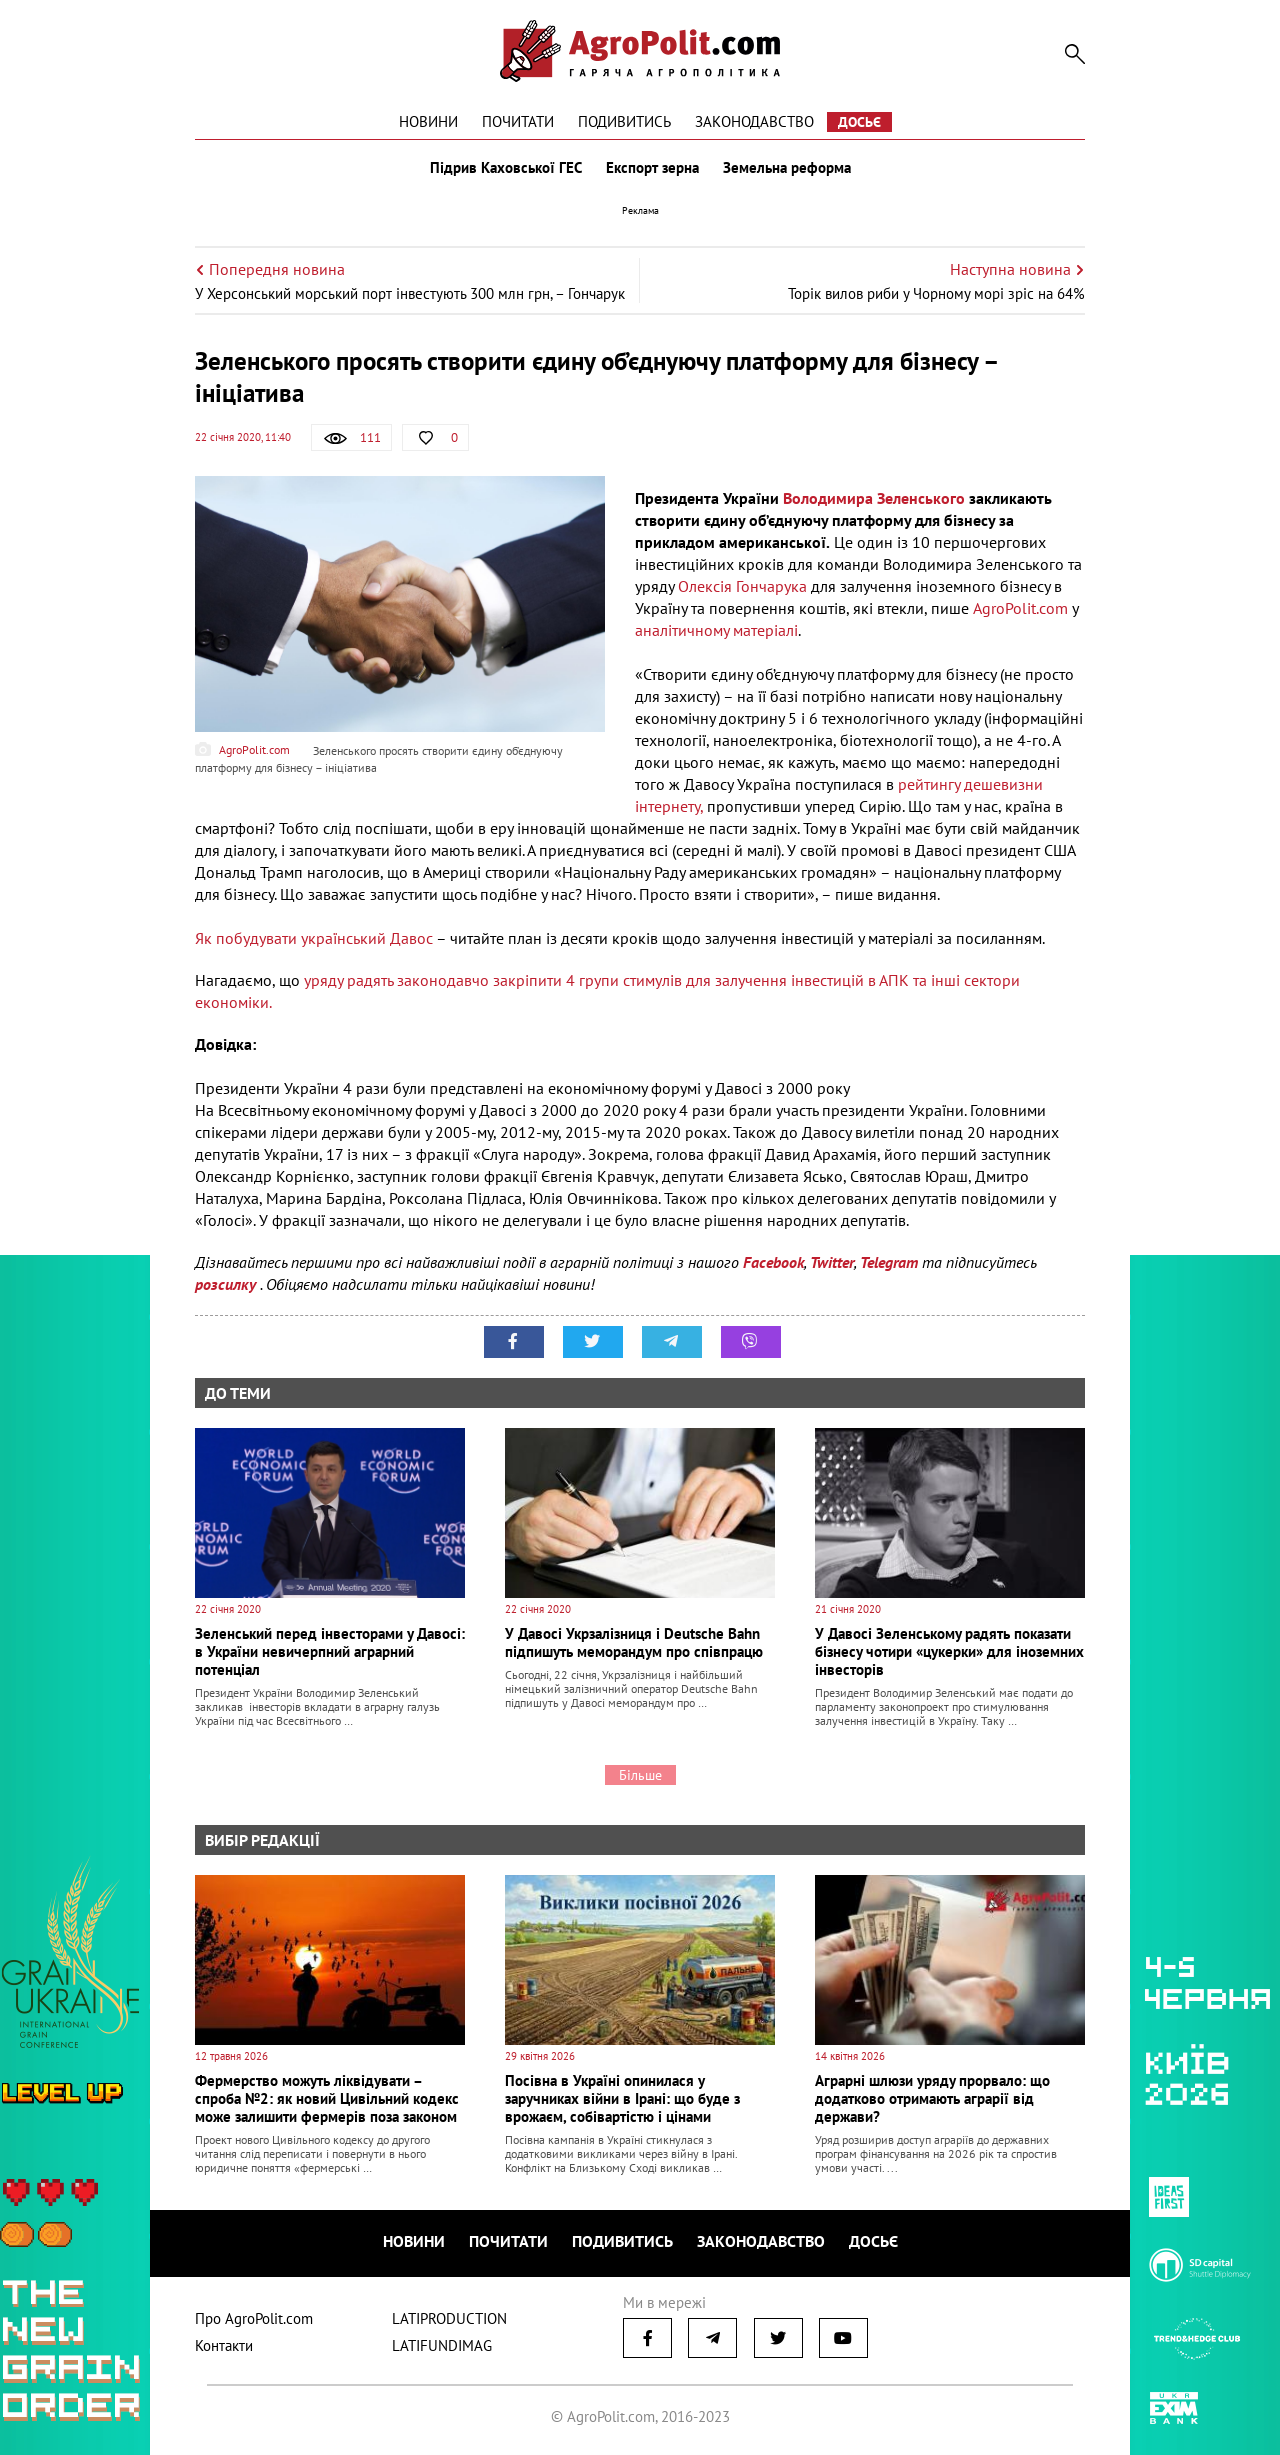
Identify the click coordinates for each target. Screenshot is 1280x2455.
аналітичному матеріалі (716, 630)
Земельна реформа (787, 168)
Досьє (859, 122)
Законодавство (754, 121)
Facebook (773, 1262)
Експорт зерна (652, 168)
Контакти (224, 2345)
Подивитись (624, 121)
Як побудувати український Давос (314, 938)
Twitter (832, 1262)
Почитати (518, 121)
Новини (428, 121)
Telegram (889, 1262)
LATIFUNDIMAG (442, 2345)
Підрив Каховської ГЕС (506, 168)
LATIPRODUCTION (449, 2318)
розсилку (227, 1284)
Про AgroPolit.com (254, 2318)
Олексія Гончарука (740, 586)
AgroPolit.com (1020, 608)
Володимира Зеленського (874, 498)
